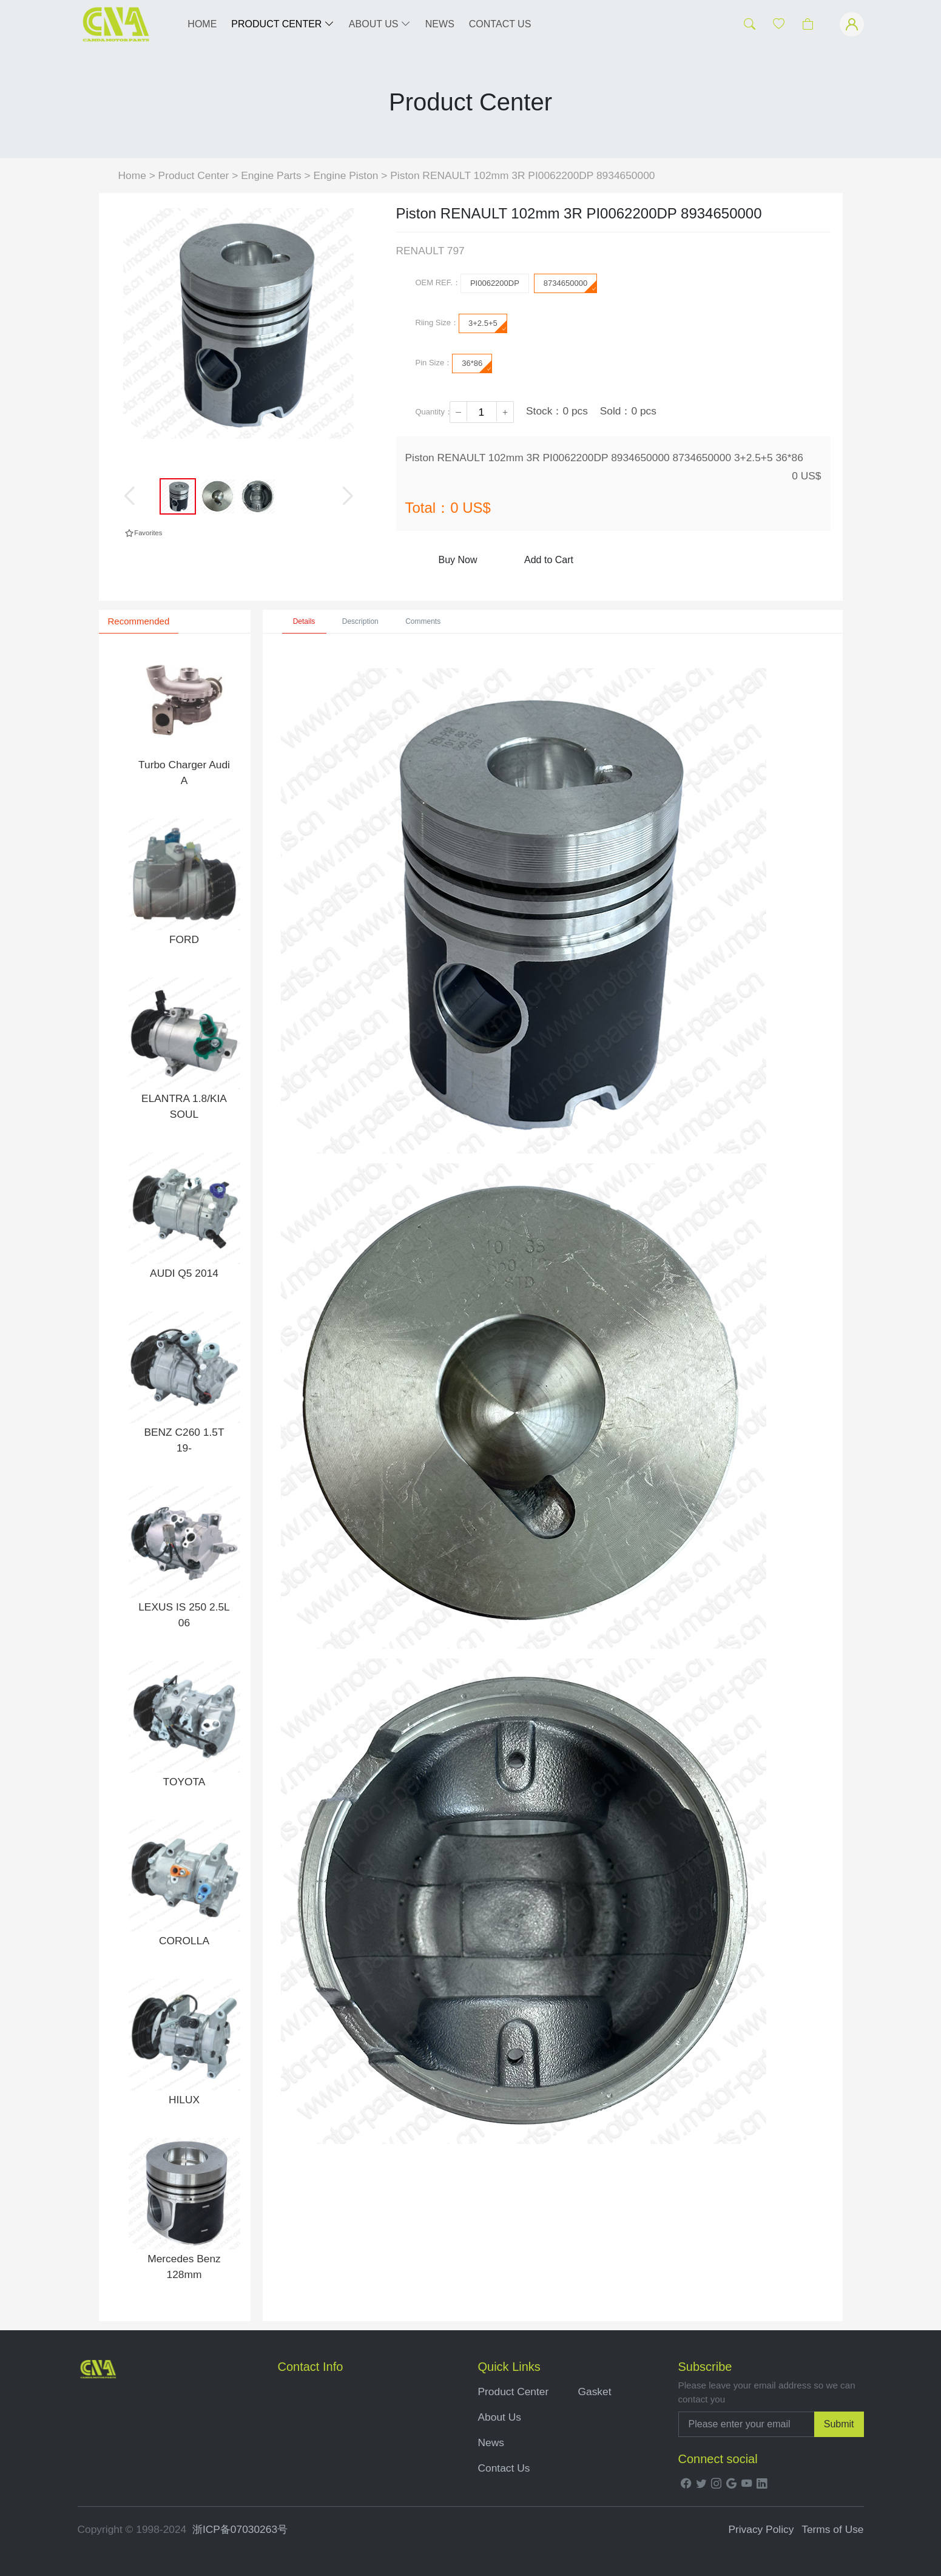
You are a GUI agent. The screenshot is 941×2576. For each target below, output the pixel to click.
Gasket (595, 2391)
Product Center (193, 175)
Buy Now (457, 560)
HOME (202, 24)
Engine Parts (271, 175)
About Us (499, 2417)
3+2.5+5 (487, 326)
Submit (839, 2424)
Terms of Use (832, 2529)
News (491, 2442)
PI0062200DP (494, 283)
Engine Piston (347, 175)
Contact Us (504, 2468)
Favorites (143, 533)
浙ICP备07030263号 (240, 2529)
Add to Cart (548, 560)
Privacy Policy (761, 2529)
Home (132, 175)
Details (304, 621)
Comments (422, 621)
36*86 (476, 366)
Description (360, 621)
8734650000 (570, 286)
